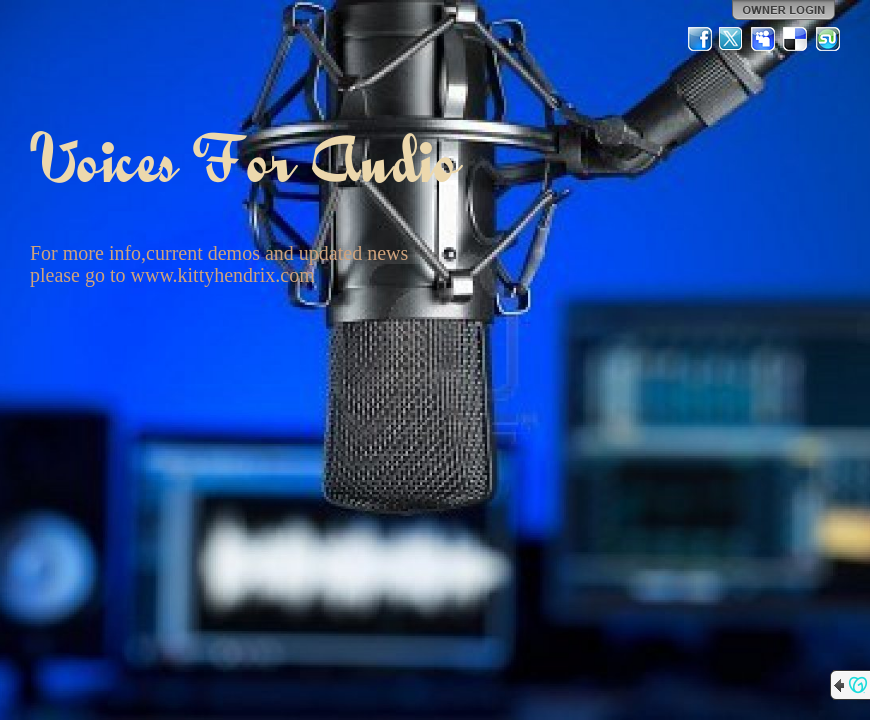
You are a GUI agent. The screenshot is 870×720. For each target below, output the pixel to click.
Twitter (732, 39)
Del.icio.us (796, 39)
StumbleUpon (828, 39)
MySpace (764, 39)
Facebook (700, 39)
